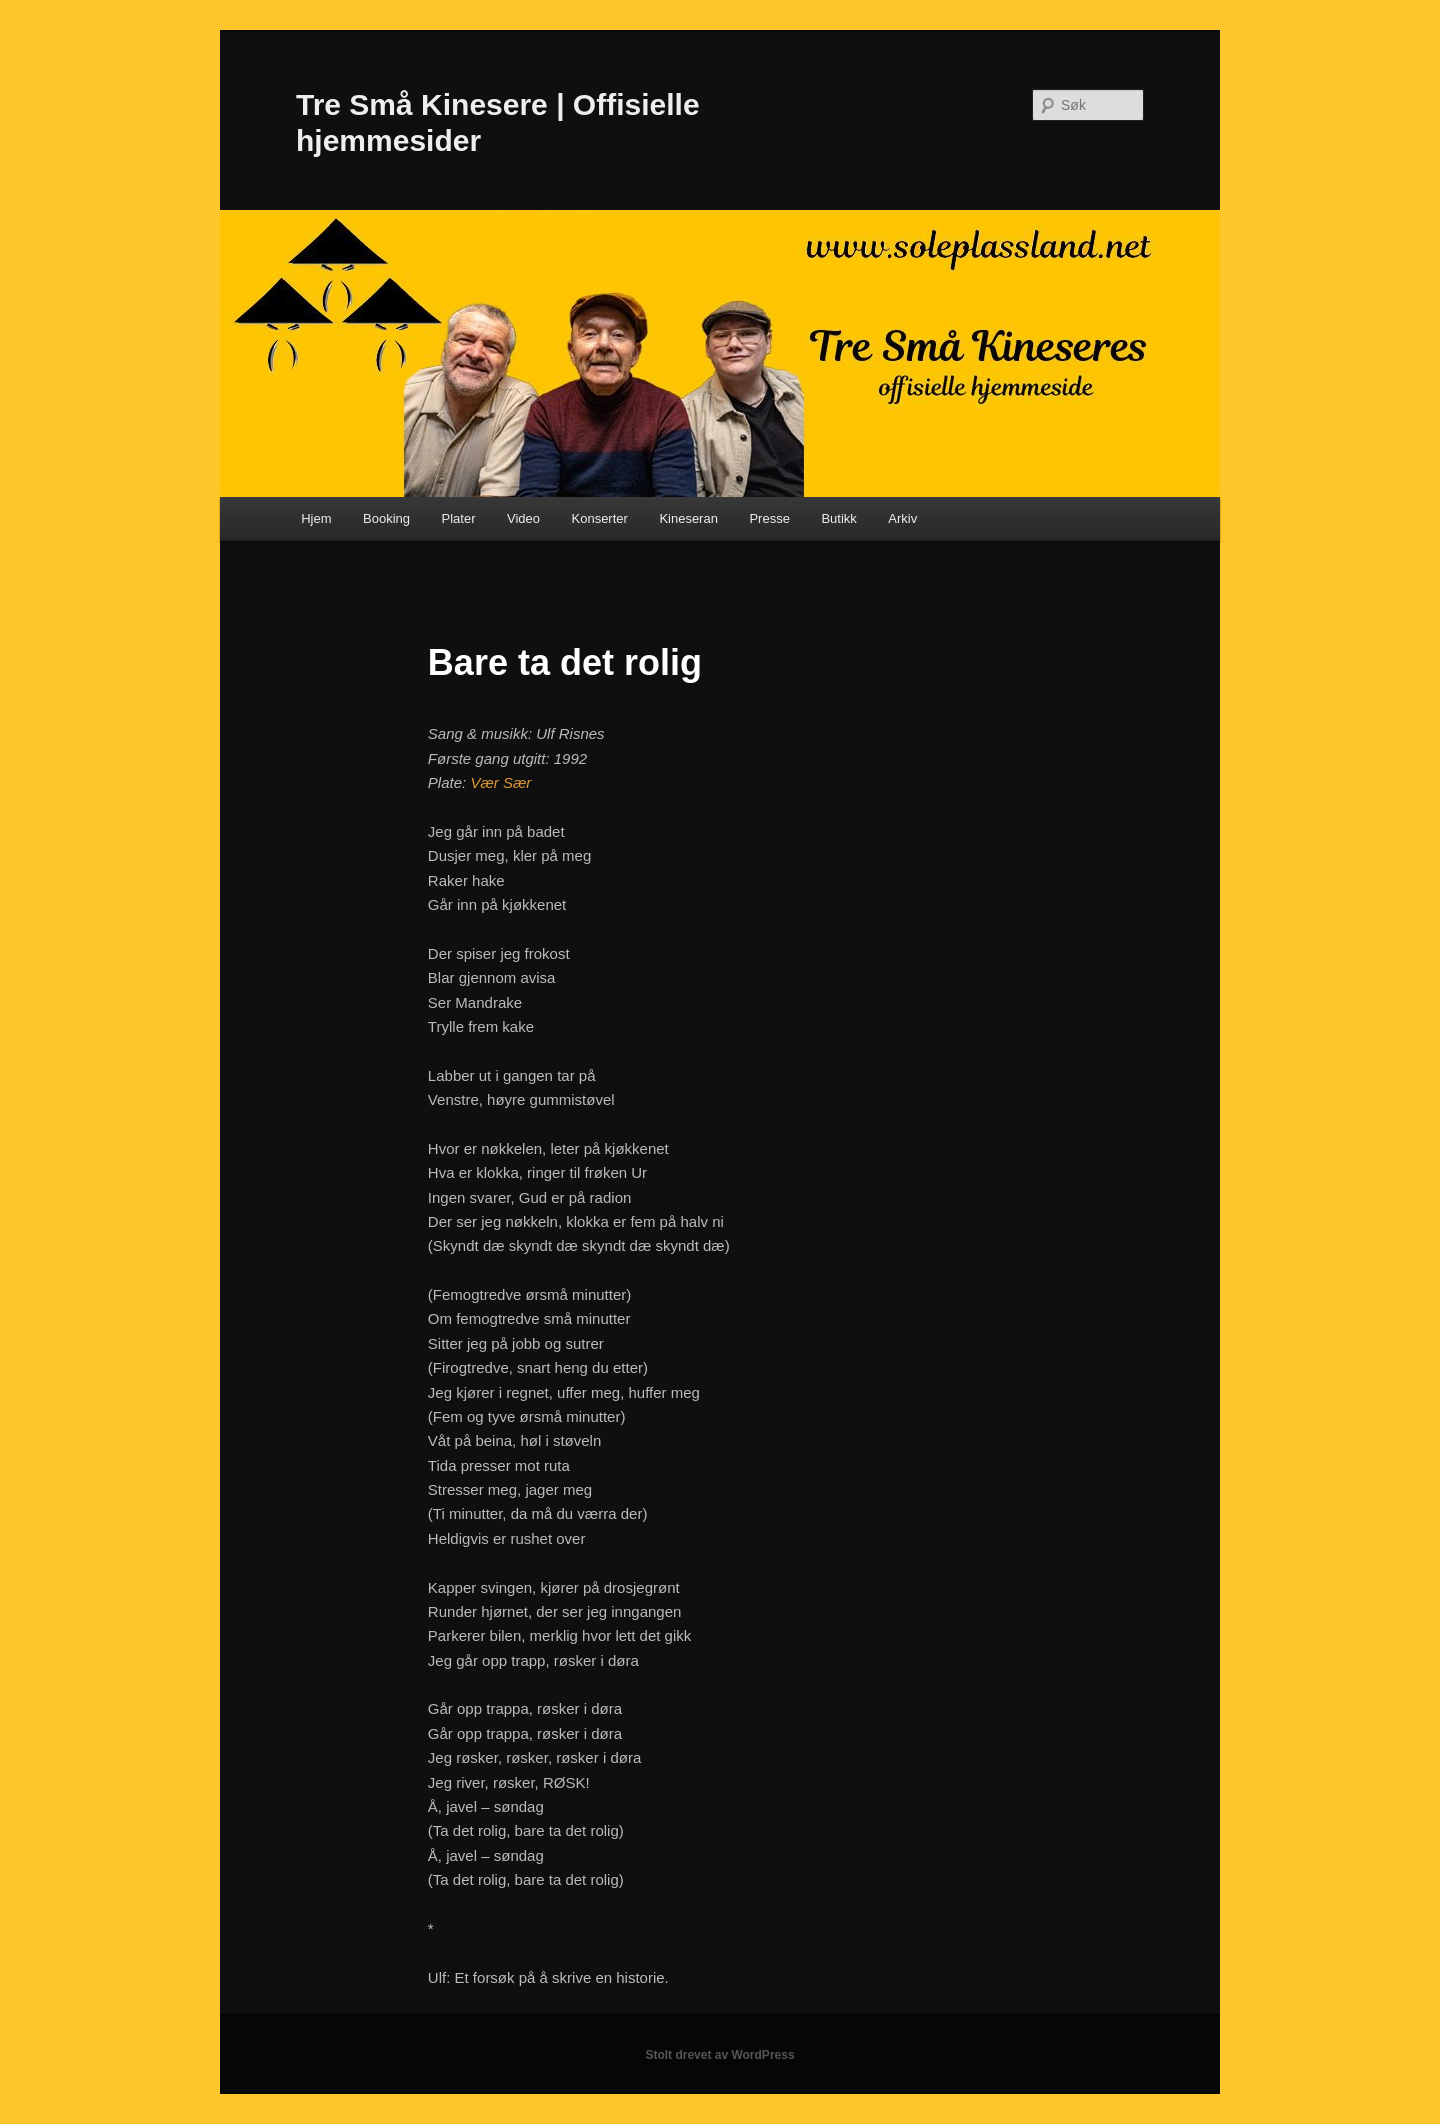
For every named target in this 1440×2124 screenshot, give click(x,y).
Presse (769, 518)
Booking (386, 518)
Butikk (838, 518)
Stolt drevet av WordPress (719, 2055)
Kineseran (688, 518)
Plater (459, 518)
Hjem (316, 518)
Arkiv (902, 518)
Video (523, 518)
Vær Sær (500, 782)
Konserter (600, 518)
